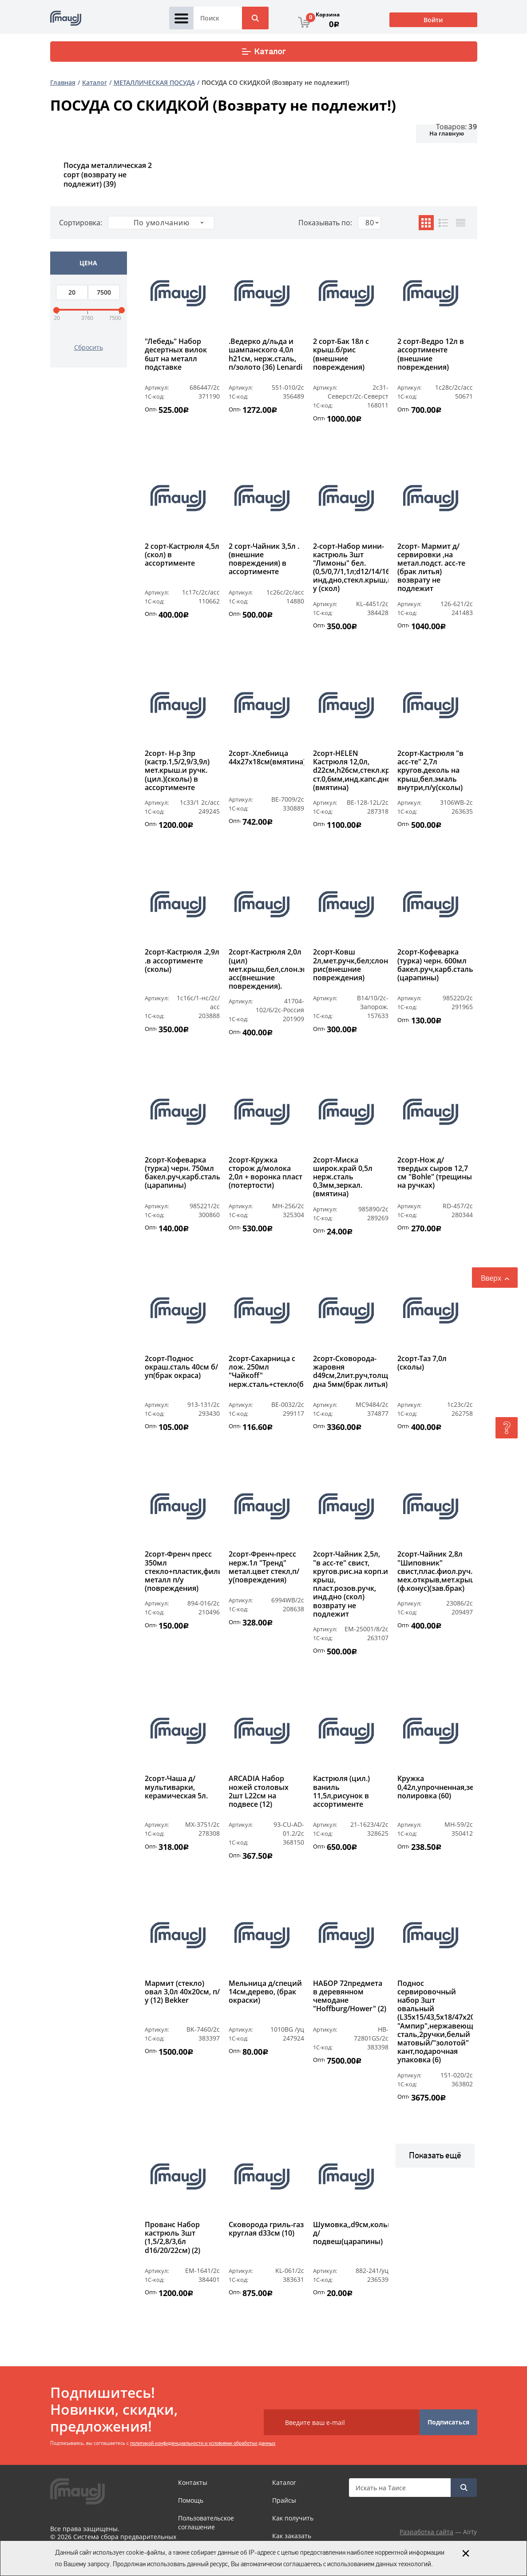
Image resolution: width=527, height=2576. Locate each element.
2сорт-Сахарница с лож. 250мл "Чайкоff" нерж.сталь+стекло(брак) (266, 1371)
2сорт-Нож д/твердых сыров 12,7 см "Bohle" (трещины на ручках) (434, 1173)
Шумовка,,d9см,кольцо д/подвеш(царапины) (350, 2233)
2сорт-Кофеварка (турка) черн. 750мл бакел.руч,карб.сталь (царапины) (182, 1173)
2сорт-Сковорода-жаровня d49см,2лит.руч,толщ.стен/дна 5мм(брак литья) (350, 1371)
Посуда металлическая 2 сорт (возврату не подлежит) (107, 174)
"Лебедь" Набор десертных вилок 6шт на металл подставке (176, 354)
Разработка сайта (426, 2532)
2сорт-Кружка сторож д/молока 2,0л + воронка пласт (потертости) (265, 1173)
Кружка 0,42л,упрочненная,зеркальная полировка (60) (435, 1787)
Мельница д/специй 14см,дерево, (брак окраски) (265, 1992)
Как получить (292, 2518)
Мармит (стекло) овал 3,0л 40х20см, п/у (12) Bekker (182, 1992)
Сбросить (88, 347)
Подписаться (448, 2422)
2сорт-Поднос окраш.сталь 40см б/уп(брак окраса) (181, 1367)
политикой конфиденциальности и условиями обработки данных (203, 2443)
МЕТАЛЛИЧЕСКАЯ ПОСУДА (154, 82)
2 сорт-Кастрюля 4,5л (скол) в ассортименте (182, 555)
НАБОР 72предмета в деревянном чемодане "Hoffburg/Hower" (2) (349, 1996)
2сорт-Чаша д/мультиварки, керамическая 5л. (176, 1787)
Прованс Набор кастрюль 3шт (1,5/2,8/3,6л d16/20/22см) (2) (172, 2238)
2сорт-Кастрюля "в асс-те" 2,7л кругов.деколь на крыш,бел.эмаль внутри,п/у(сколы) (430, 770)
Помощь (190, 2500)
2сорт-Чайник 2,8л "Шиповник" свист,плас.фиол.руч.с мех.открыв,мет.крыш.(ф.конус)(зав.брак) (435, 1571)
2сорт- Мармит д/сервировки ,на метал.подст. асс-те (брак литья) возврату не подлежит (431, 567)
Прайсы (284, 2500)
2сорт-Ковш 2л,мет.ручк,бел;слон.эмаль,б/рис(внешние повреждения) (350, 965)
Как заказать (291, 2536)
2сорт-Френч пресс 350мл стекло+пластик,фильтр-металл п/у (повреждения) (182, 1571)
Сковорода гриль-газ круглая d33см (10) (266, 2229)
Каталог (263, 51)
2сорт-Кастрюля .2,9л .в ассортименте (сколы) (182, 961)
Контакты (192, 2482)
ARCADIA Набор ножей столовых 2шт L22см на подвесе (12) (259, 1791)
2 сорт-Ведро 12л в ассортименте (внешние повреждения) (430, 354)
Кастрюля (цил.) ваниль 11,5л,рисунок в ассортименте (341, 1791)
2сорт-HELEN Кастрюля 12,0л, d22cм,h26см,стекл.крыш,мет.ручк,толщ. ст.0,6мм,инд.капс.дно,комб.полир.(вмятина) (350, 770)
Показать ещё (435, 2155)
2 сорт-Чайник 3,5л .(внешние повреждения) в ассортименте (264, 559)
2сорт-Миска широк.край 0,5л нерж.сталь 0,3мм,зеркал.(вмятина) (342, 1177)
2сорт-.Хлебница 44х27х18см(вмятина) (266, 758)
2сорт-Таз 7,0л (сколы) (422, 1363)
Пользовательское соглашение (206, 2522)
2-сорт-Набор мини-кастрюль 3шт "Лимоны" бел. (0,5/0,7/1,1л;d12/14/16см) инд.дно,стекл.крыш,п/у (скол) (350, 567)
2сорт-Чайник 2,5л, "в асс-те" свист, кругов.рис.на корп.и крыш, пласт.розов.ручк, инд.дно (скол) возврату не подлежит (350, 1584)
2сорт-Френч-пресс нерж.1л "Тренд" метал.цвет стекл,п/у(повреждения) (264, 1567)
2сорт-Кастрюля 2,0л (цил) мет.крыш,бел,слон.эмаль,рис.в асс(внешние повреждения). (266, 969)
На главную (446, 133)
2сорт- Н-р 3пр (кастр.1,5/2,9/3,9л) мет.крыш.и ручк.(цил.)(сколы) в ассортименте (177, 770)
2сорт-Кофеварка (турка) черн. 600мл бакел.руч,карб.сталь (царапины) (435, 965)
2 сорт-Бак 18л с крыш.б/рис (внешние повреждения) (341, 354)
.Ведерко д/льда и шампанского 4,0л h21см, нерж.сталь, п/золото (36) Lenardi (265, 354)
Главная (62, 82)
